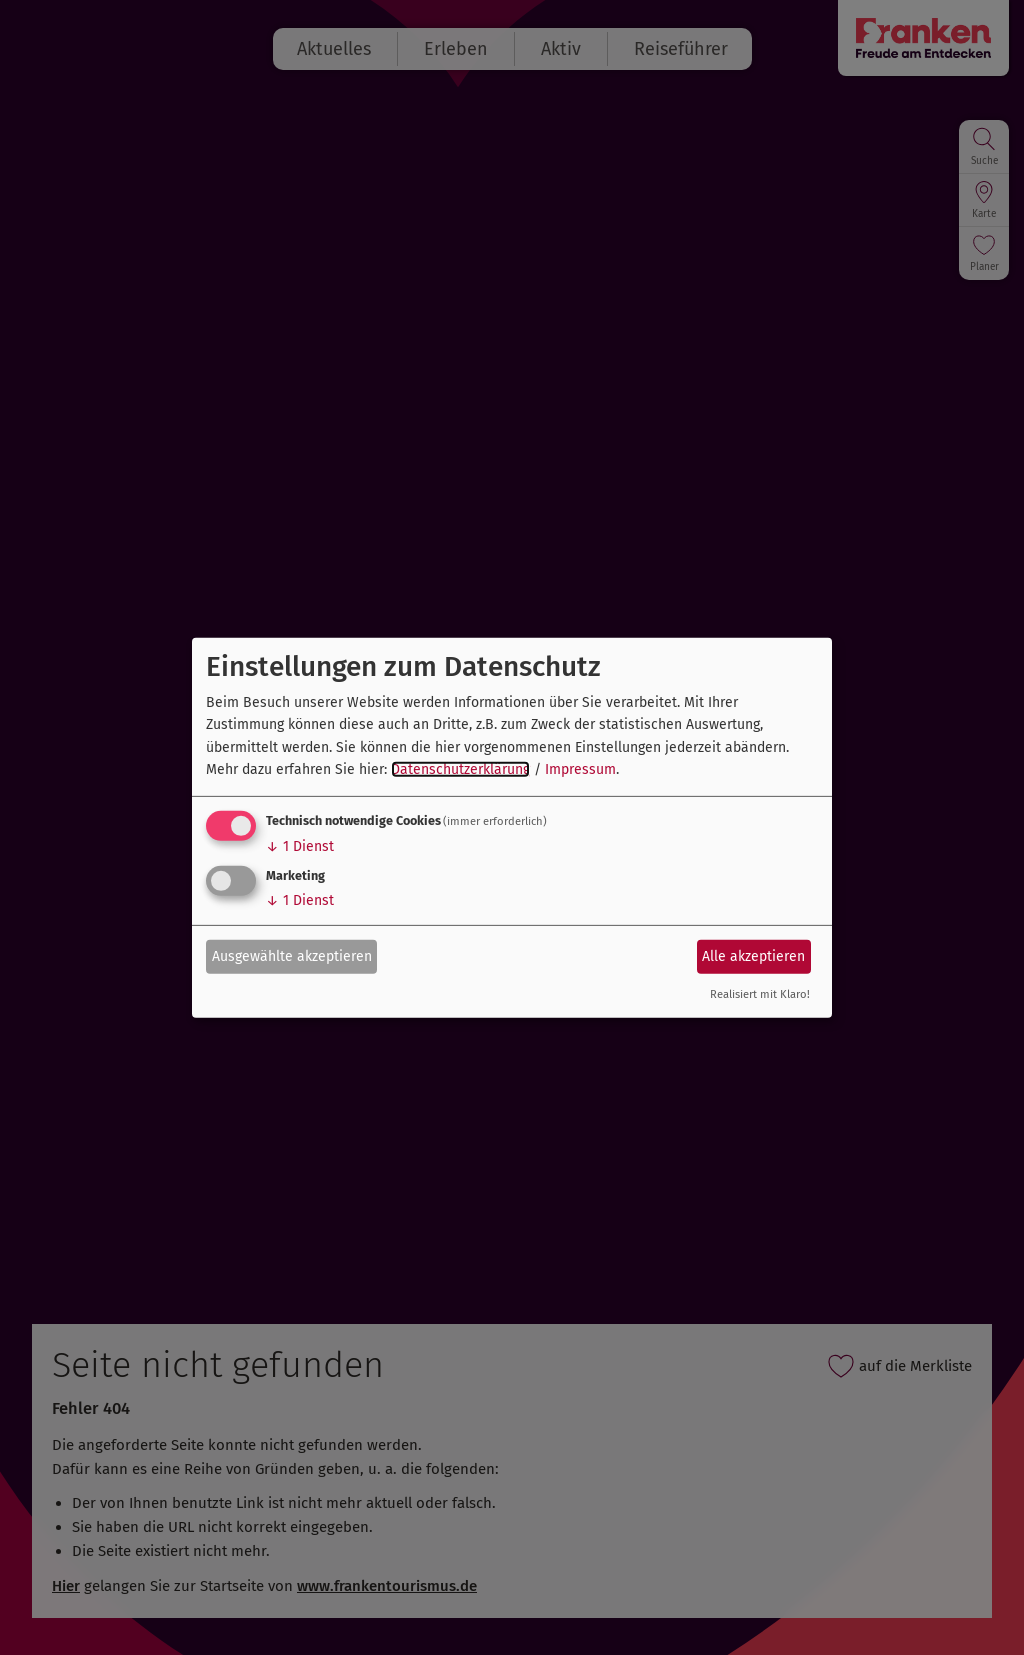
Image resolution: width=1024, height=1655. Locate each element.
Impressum (580, 769)
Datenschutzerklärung (460, 769)
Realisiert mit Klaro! (760, 994)
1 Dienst (300, 846)
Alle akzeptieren (753, 956)
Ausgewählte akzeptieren (292, 956)
